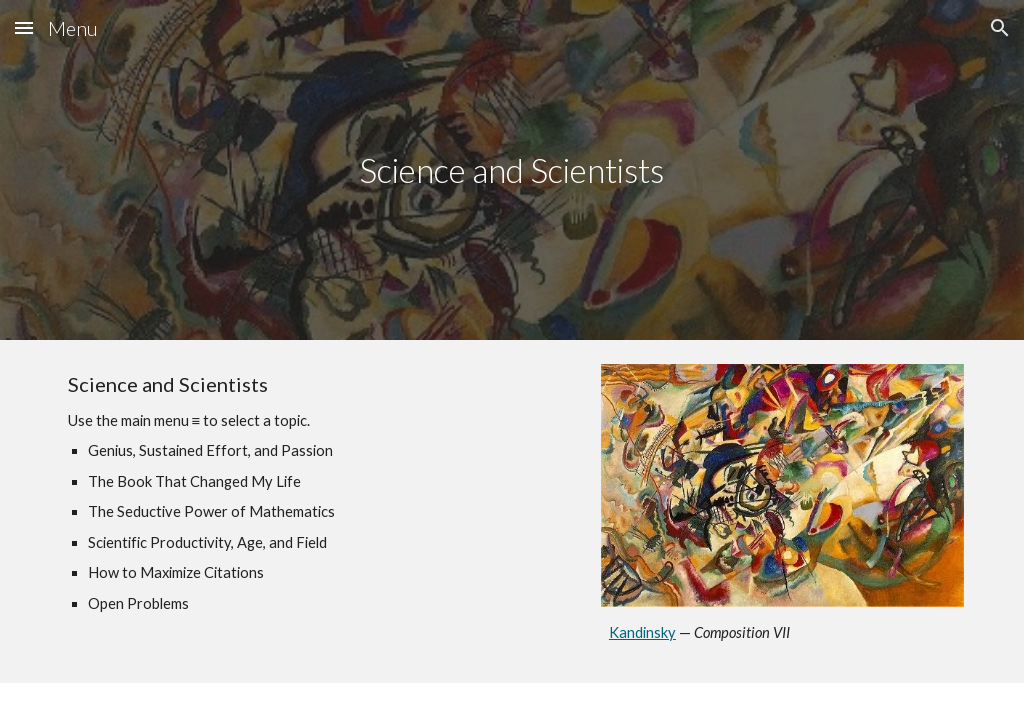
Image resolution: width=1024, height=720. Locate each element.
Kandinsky (642, 632)
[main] (511, 170)
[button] (24, 27)
